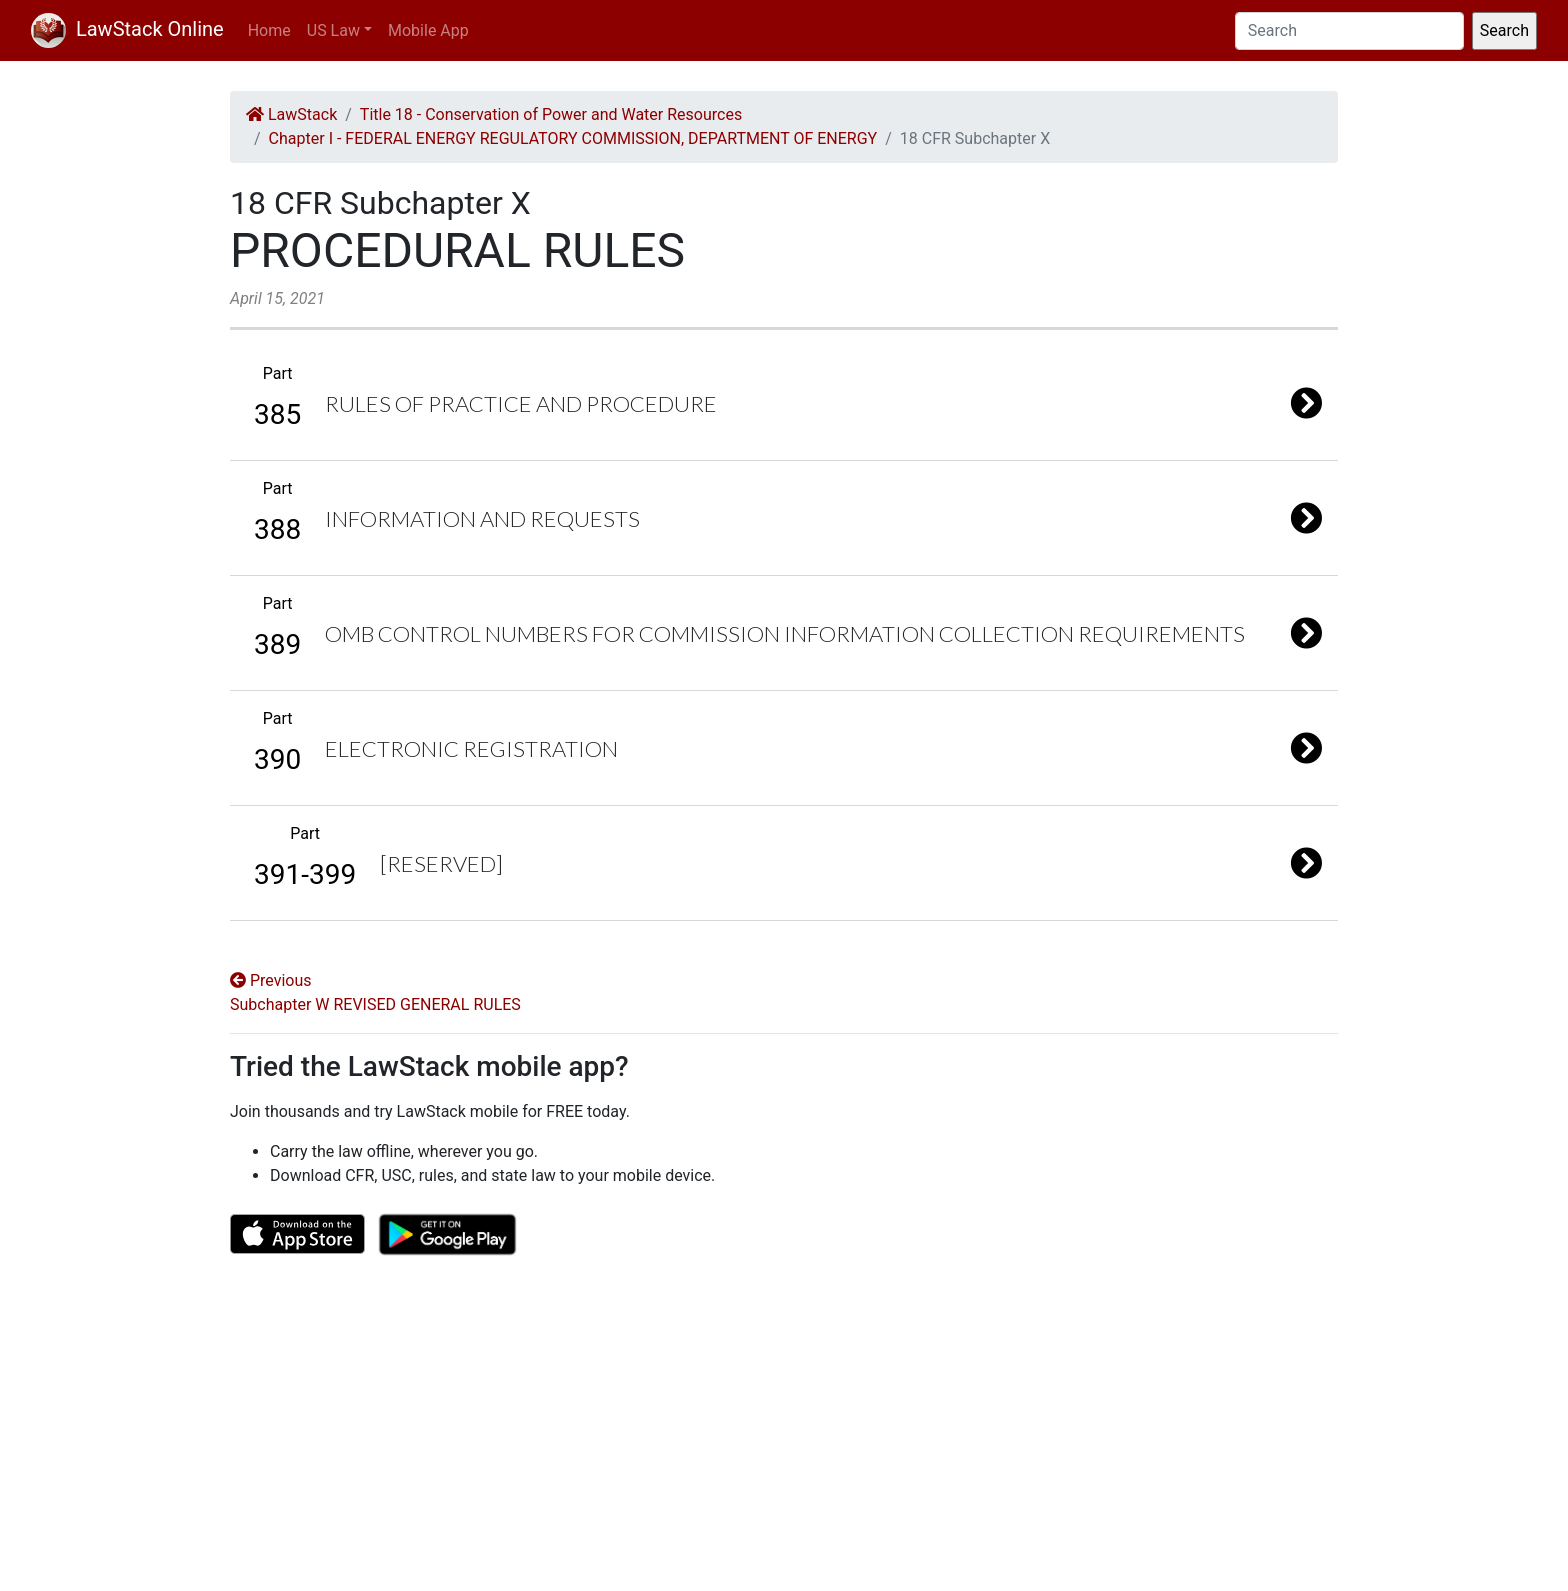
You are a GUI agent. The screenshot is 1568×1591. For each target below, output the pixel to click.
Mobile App (428, 30)
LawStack (291, 114)
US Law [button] (333, 30)
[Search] (1349, 31)
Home (269, 30)
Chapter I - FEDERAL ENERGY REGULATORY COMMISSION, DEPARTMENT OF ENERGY (573, 138)
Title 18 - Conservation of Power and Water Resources (551, 114)
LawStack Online (127, 29)
